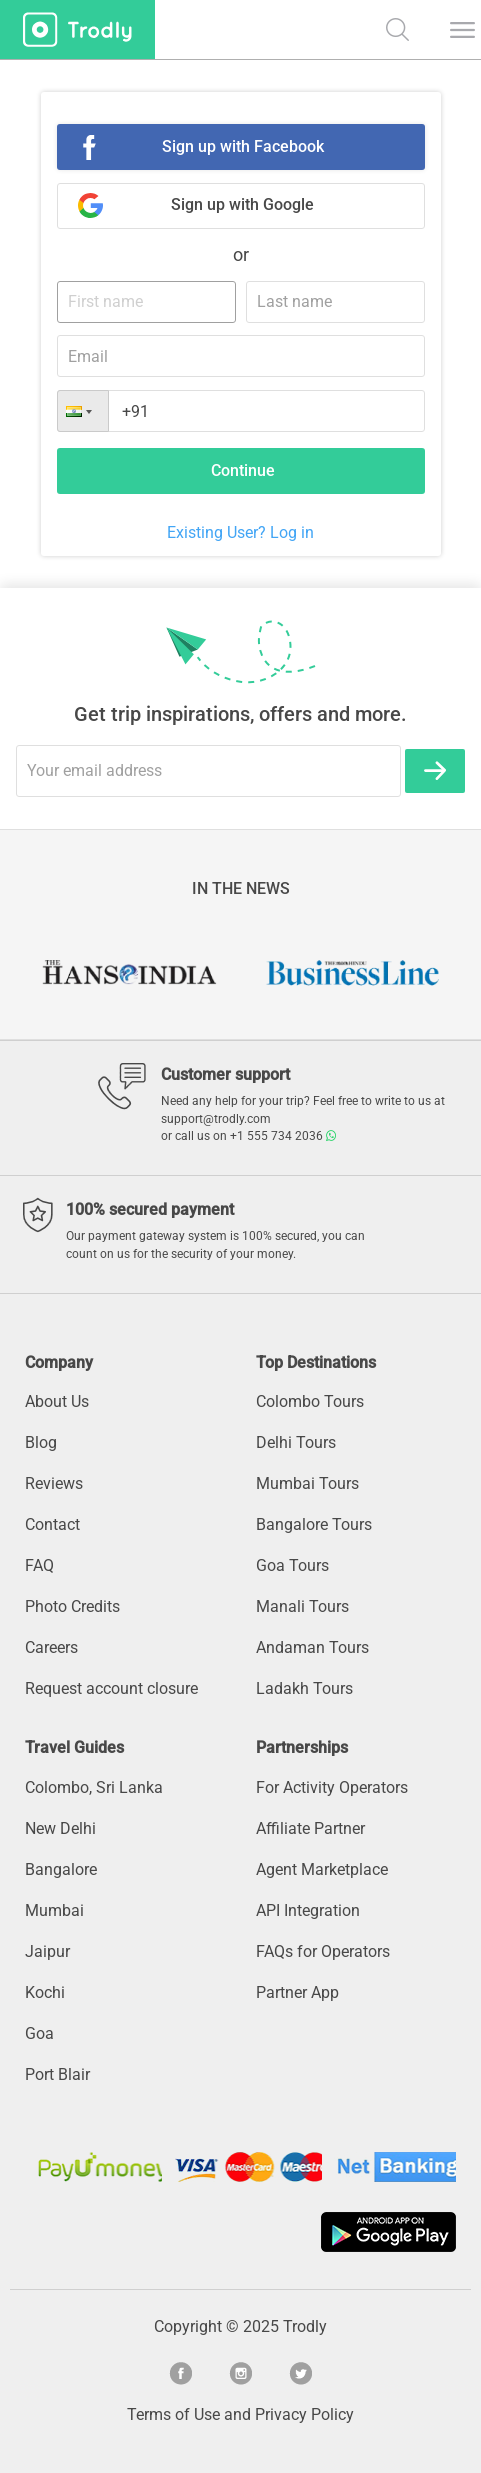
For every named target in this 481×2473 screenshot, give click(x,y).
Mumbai (54, 1910)
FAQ (39, 1565)
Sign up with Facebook (243, 146)
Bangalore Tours (314, 1524)
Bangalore (61, 1869)
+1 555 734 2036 (283, 1136)
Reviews (54, 1483)
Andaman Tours (312, 1647)
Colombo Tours (310, 1401)
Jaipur (47, 1951)
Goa (39, 2033)
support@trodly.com (216, 1119)
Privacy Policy (304, 2414)
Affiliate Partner (310, 1828)
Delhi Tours (296, 1442)
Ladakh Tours (304, 1688)
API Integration (308, 1910)
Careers (51, 1647)
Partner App (297, 1992)
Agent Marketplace (322, 1869)
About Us (57, 1401)
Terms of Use (173, 2414)
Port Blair (57, 2074)
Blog (41, 1442)
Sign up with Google (242, 204)
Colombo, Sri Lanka (94, 1787)
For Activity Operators (332, 1787)
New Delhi (60, 1828)
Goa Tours (292, 1565)
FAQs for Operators (323, 1951)
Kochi (45, 1992)
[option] (128, 973)
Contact (52, 1524)
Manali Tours (302, 1606)
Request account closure (111, 1688)
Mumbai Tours (307, 1483)
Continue (243, 470)
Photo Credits (72, 1606)
